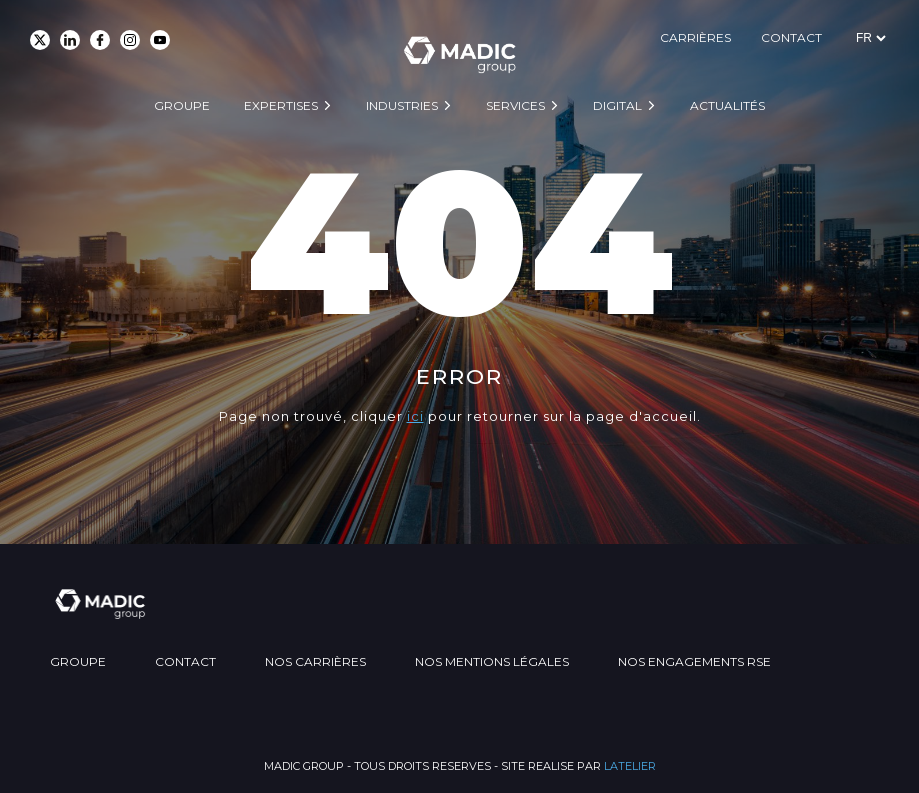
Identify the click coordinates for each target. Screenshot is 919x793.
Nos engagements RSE (694, 661)
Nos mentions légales (492, 661)
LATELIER (630, 766)
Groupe (182, 105)
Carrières (695, 37)
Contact (791, 37)
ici (415, 416)
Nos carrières (315, 661)
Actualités (727, 105)
